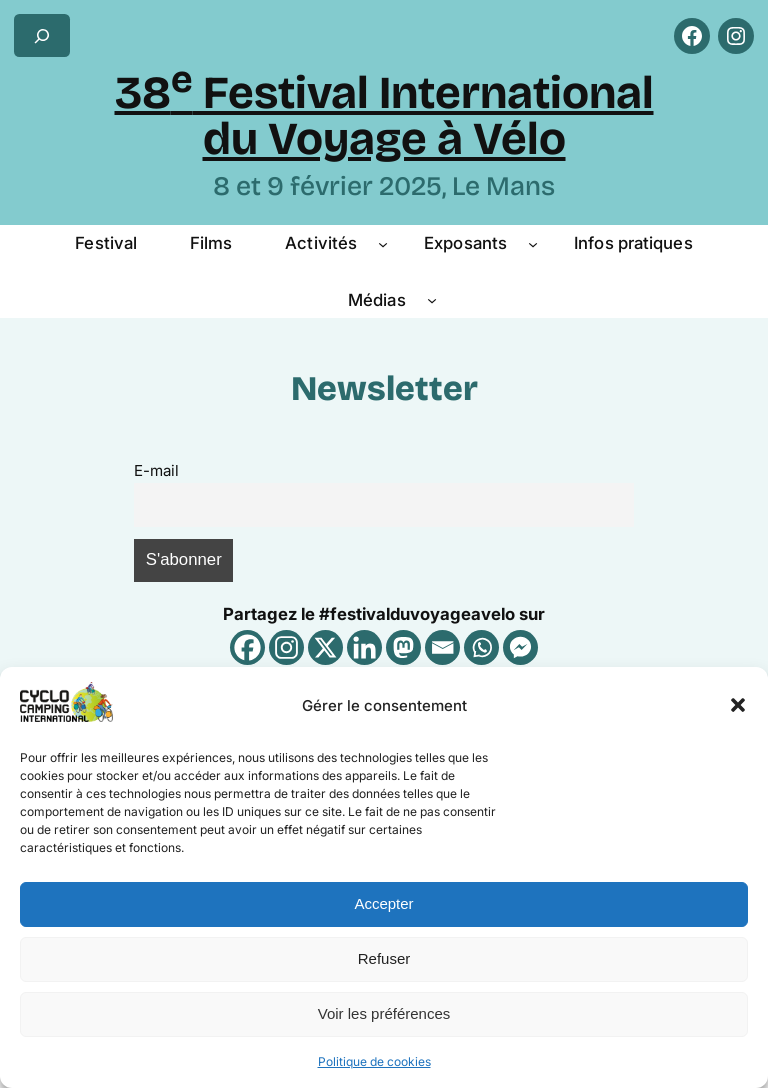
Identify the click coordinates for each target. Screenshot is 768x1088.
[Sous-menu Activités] (383, 243)
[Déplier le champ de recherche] (42, 35)
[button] (738, 705)
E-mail (156, 470)
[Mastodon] (403, 647)
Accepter (383, 903)
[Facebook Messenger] (520, 647)
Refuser (384, 958)
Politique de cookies (374, 1061)
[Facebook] (247, 647)
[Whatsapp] (481, 647)
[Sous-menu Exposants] (533, 243)
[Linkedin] (364, 647)
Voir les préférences (384, 1013)
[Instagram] (286, 647)
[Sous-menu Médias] (432, 300)
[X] (325, 647)
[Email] (442, 647)
